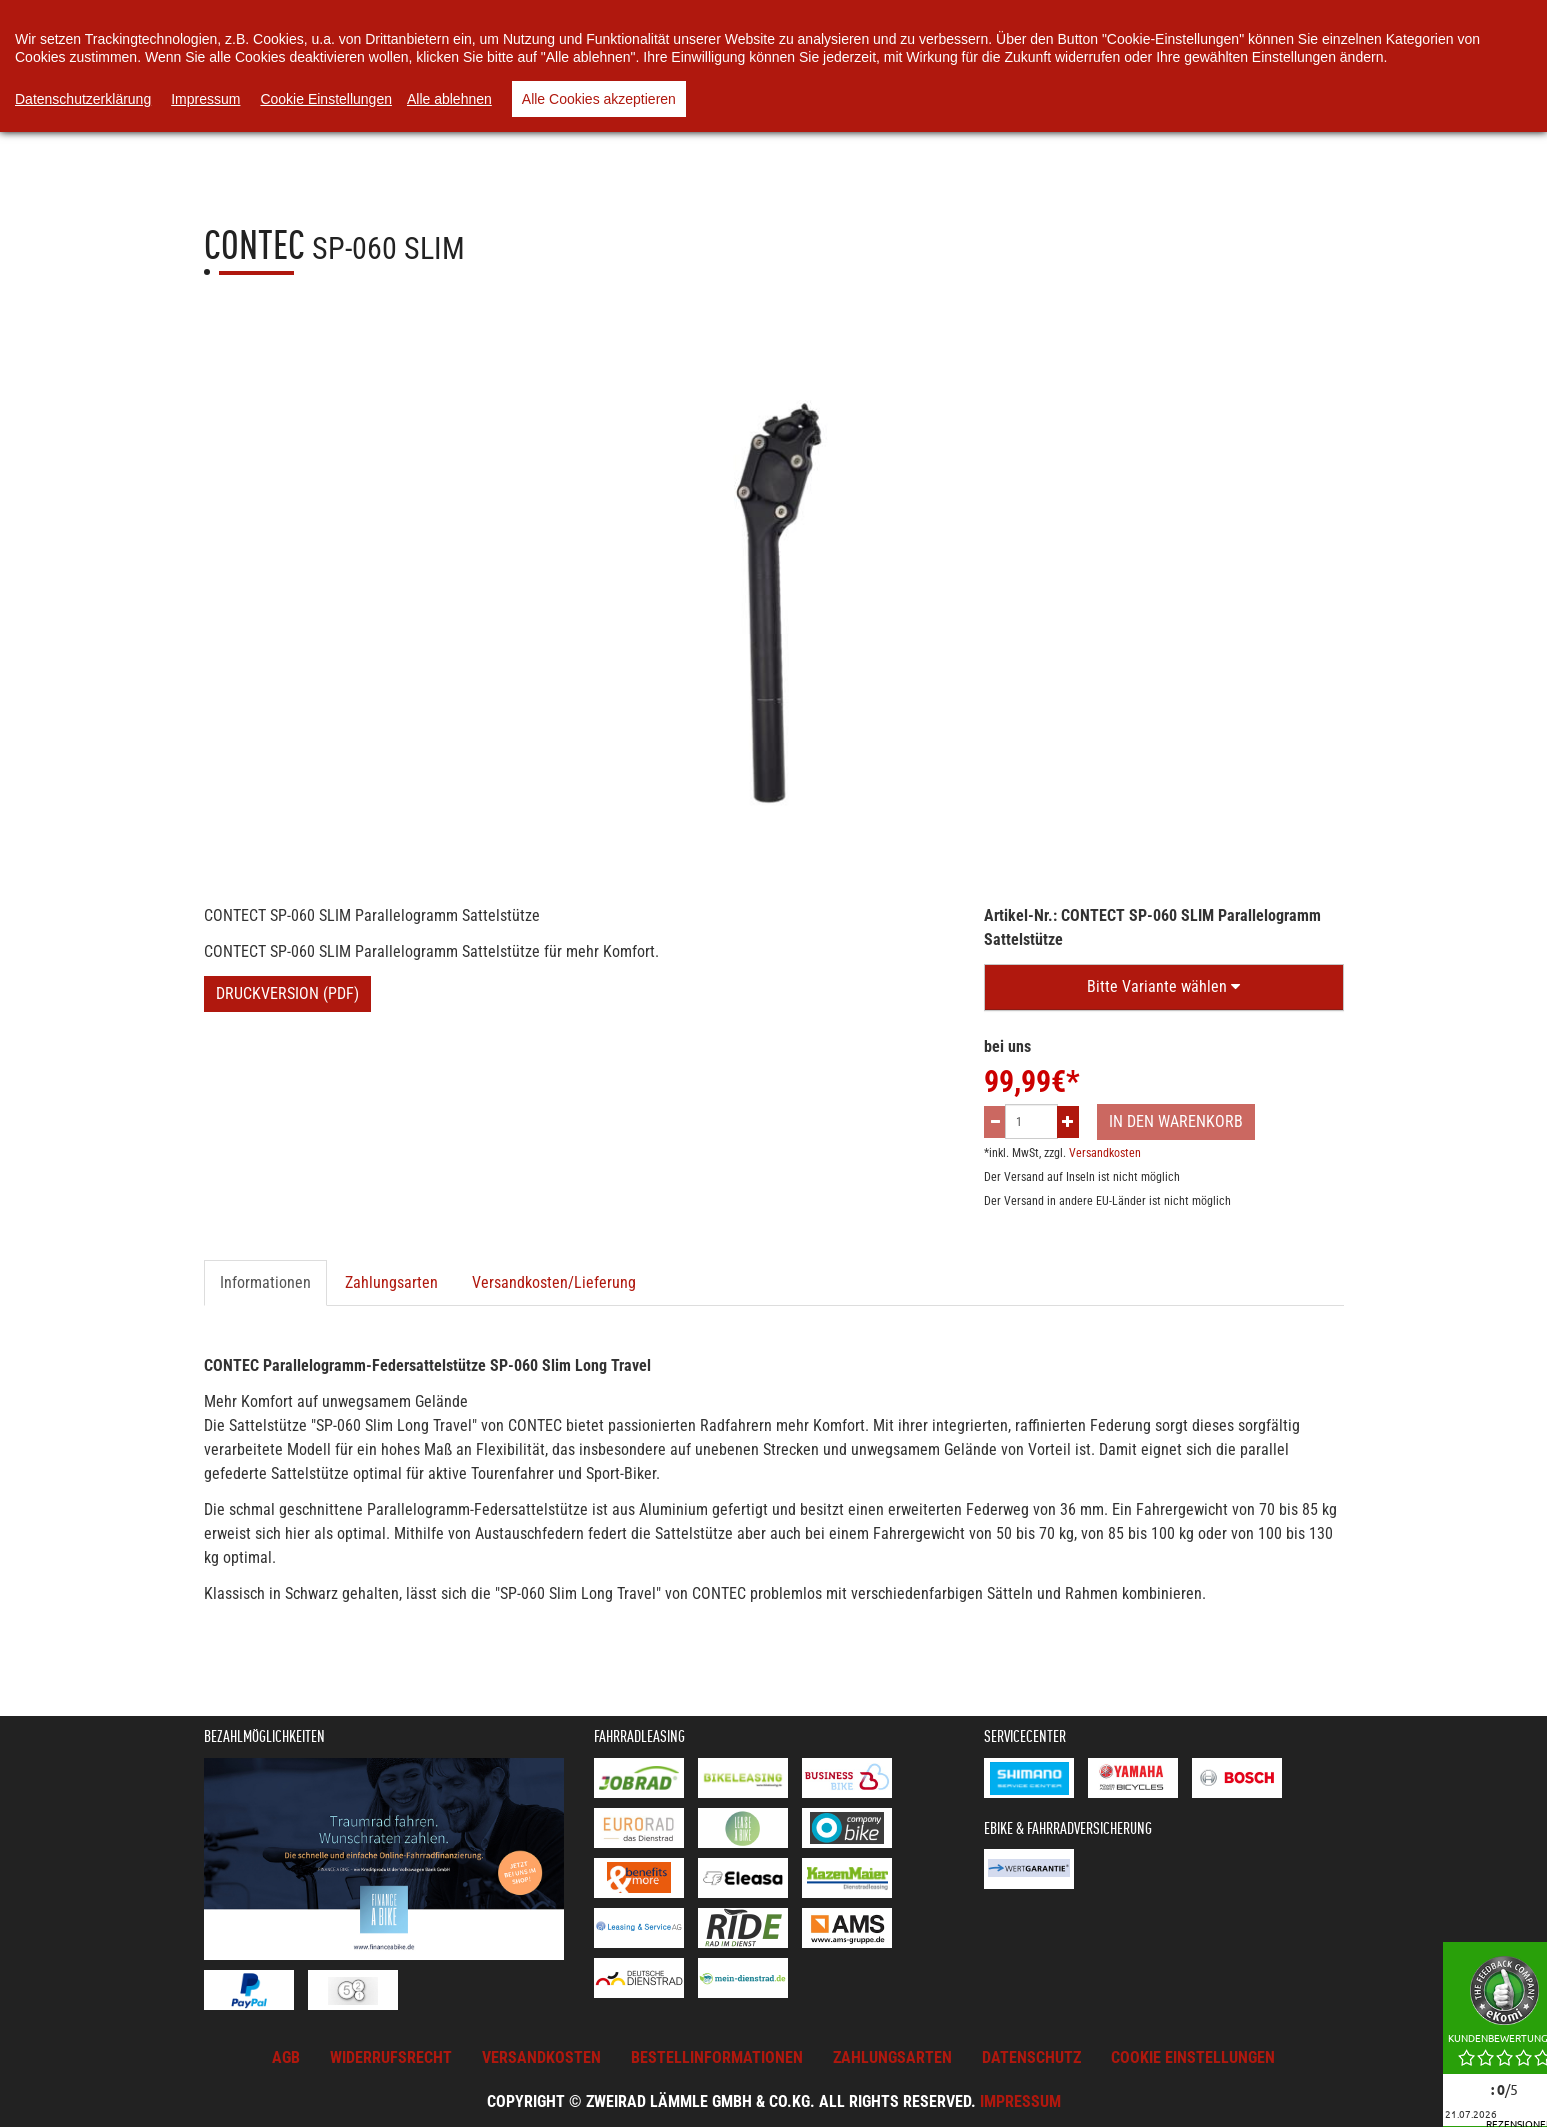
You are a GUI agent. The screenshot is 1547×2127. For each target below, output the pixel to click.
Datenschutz (1031, 2057)
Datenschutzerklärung (83, 99)
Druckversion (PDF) (287, 993)
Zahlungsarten (391, 1282)
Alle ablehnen (449, 99)
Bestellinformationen (717, 2057)
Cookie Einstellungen (326, 99)
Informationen (265, 1282)
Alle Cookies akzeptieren (599, 99)
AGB (286, 2057)
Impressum (1020, 2101)
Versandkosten (1105, 1153)
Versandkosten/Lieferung (554, 1282)
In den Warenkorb (1176, 1121)
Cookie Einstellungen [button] (1193, 2057)
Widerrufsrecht (391, 2057)
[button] (1164, 987)
